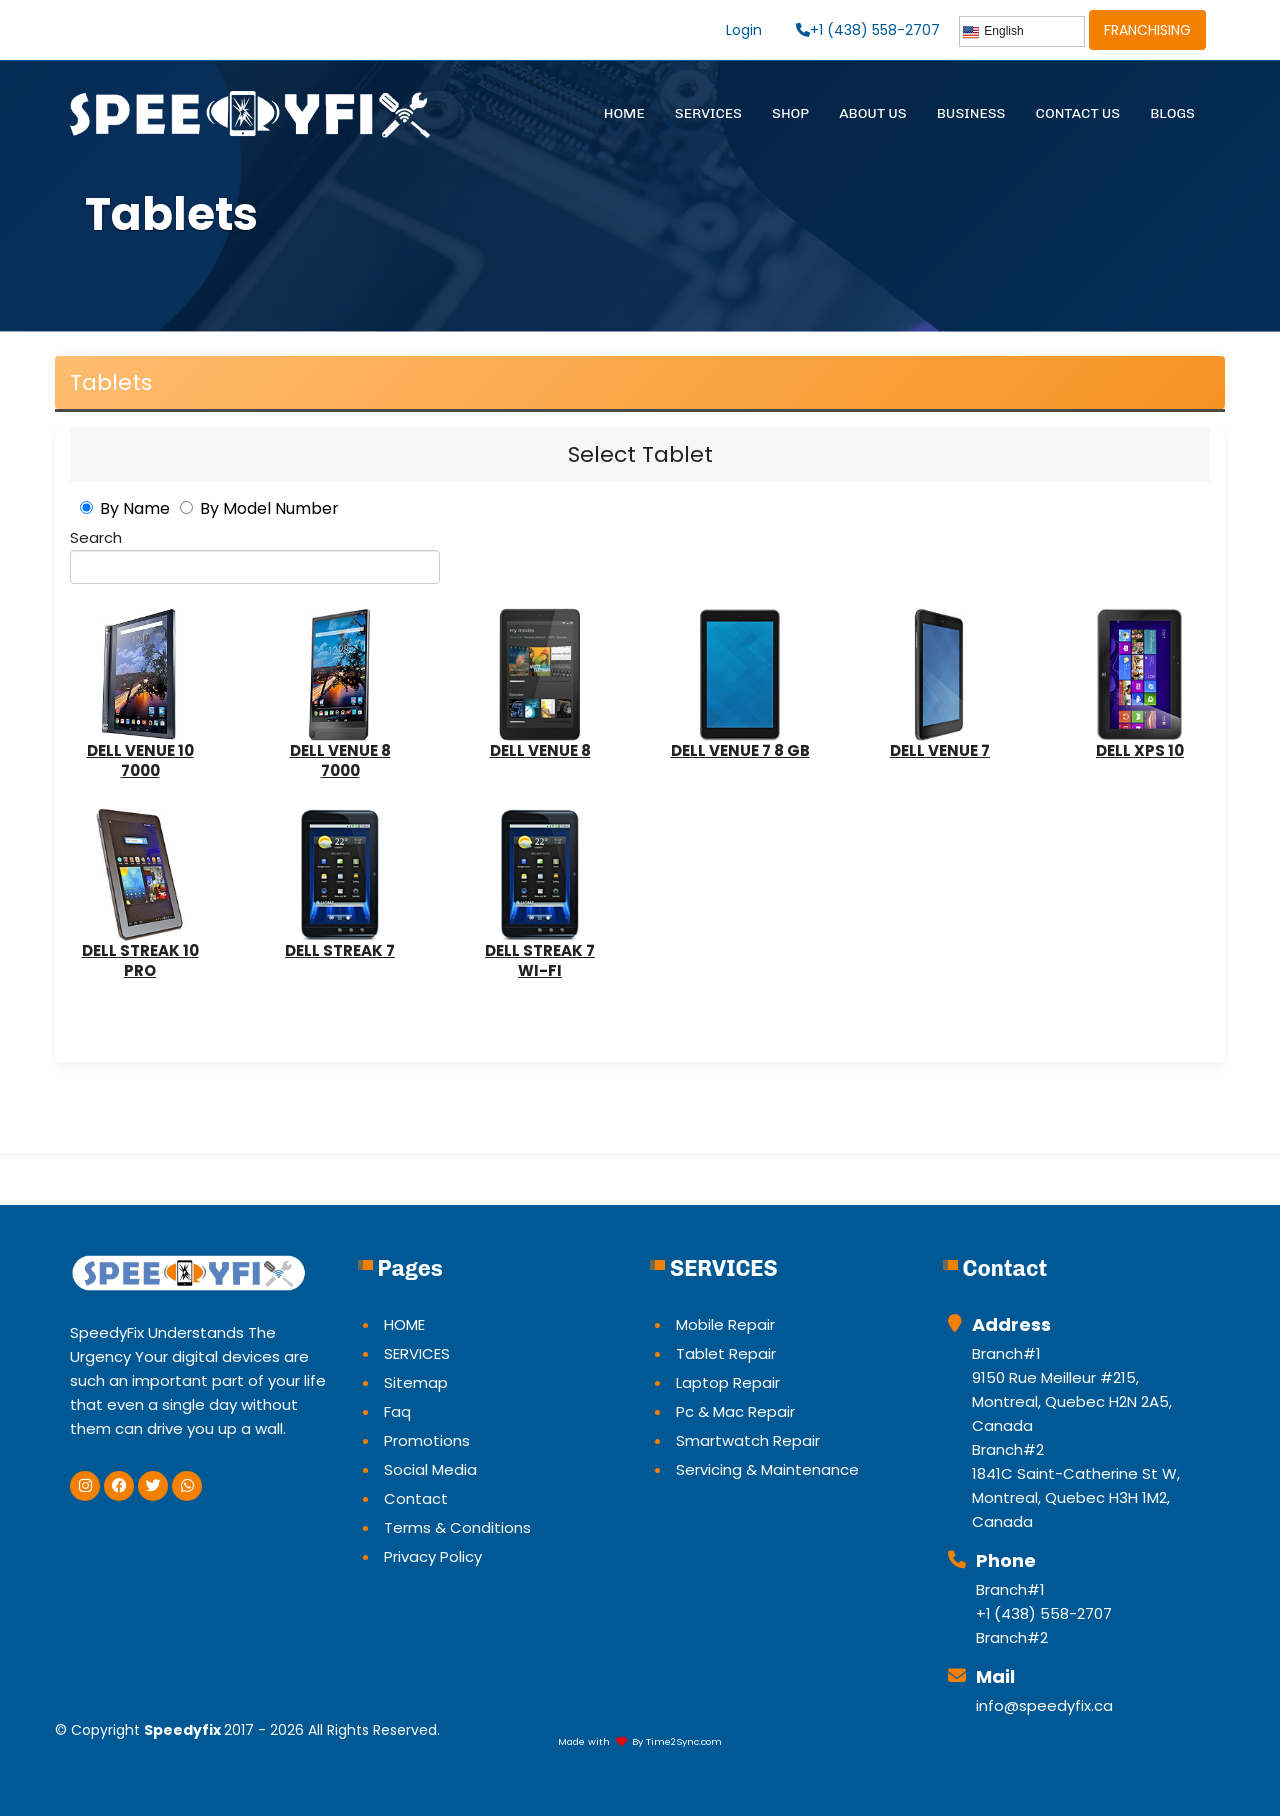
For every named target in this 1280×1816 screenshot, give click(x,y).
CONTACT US (1078, 113)
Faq (397, 1411)
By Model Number (269, 508)
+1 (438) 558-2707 (868, 30)
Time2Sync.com (684, 1741)
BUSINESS (971, 113)
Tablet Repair (726, 1353)
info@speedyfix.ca (1044, 1705)
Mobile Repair (725, 1324)
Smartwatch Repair (748, 1440)
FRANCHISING (1147, 30)
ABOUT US (873, 113)
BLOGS (1172, 113)
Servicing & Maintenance (767, 1469)
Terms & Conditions (457, 1527)
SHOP (790, 113)
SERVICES (708, 113)
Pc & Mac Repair (735, 1411)
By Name (135, 508)
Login (744, 30)
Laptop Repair (728, 1382)
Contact (416, 1498)
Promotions (427, 1440)
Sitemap (416, 1382)
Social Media (430, 1469)
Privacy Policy (433, 1556)
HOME (624, 113)
